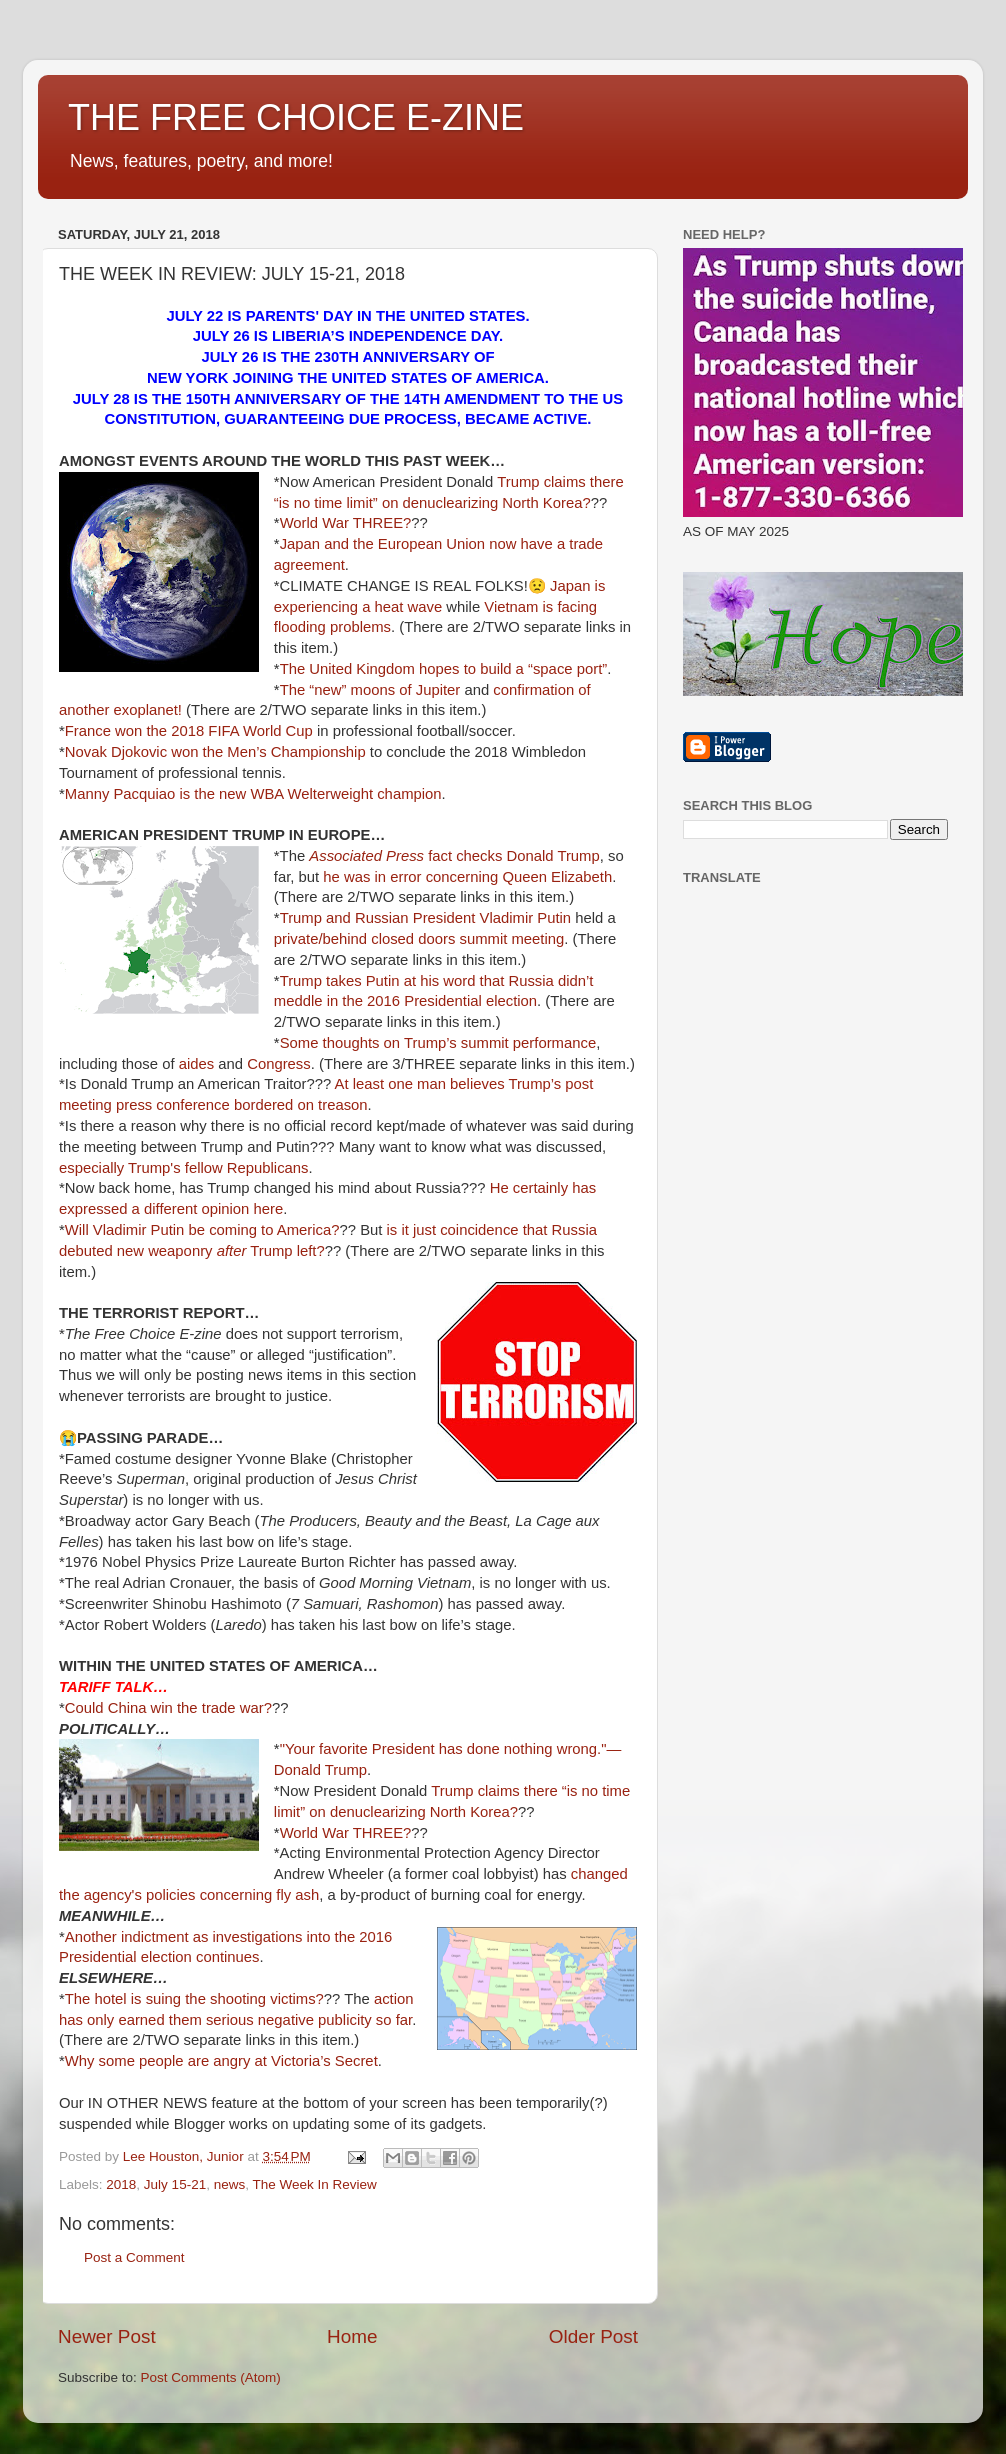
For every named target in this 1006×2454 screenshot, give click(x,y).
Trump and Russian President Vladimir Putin (426, 918)
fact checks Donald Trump (454, 856)
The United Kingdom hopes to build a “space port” (444, 669)
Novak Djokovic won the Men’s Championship (215, 752)
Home (352, 2336)
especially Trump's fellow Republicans (184, 1168)
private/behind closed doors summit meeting (419, 939)
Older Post (593, 2336)
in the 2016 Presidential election (432, 1001)
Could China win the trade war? (168, 1708)
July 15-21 (175, 2184)
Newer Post (107, 2336)
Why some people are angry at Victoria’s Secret (221, 2061)
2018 (121, 2184)
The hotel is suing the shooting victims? (194, 1999)
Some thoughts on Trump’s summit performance (438, 1043)
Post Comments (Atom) (211, 2377)
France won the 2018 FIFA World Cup (189, 731)
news (230, 2184)
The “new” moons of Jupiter (370, 690)
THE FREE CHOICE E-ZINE (296, 117)
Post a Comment (134, 2257)
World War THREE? (346, 523)
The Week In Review (314, 2184)
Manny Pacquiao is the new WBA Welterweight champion (253, 794)
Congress (279, 1064)
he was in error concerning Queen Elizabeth (467, 877)
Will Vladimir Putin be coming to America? (202, 1230)
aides (197, 1064)
